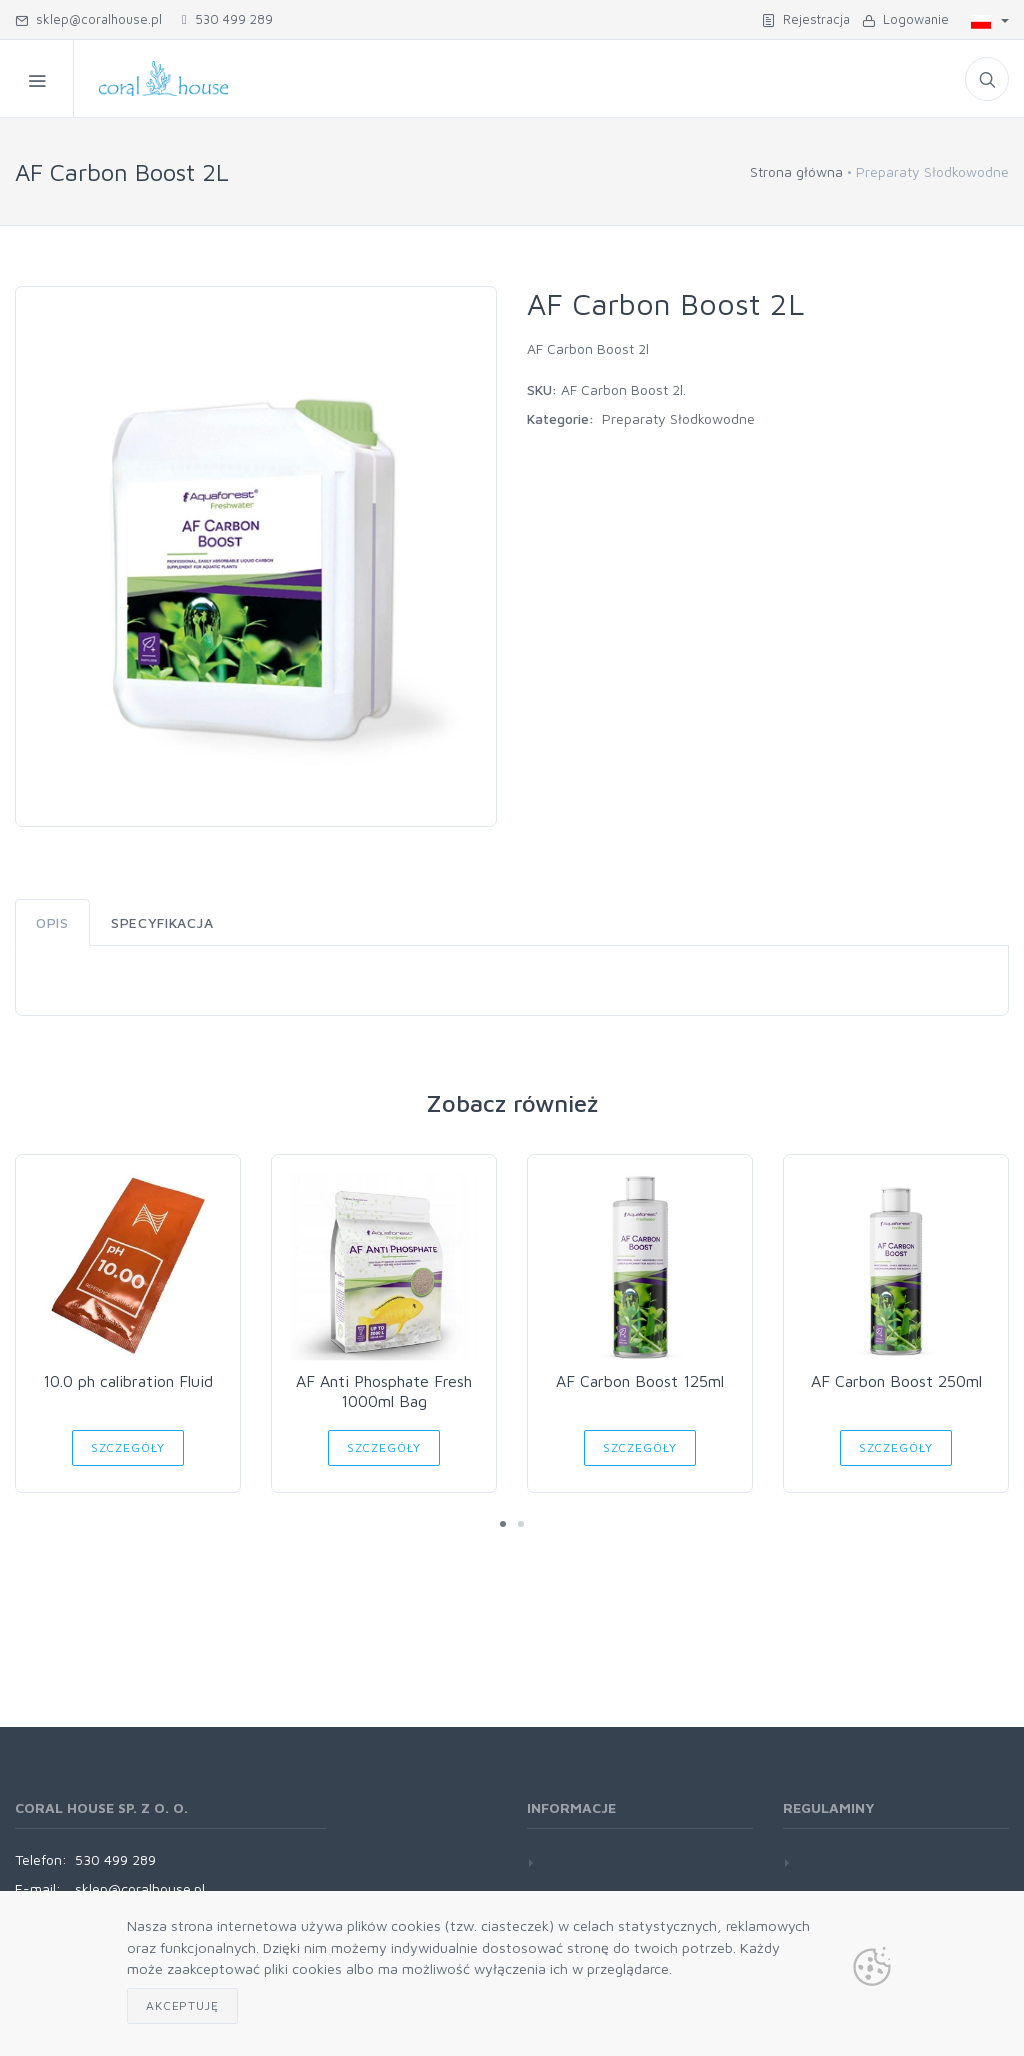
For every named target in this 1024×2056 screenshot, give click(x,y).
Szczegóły (128, 1447)
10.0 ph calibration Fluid (128, 1381)
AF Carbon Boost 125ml (640, 1381)
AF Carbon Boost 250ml (896, 1381)
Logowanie (905, 19)
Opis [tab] (52, 922)
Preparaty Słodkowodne (678, 418)
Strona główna (796, 171)
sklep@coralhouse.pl (88, 19)
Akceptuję (182, 2005)
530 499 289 (227, 19)
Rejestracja (806, 19)
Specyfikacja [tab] (162, 922)
